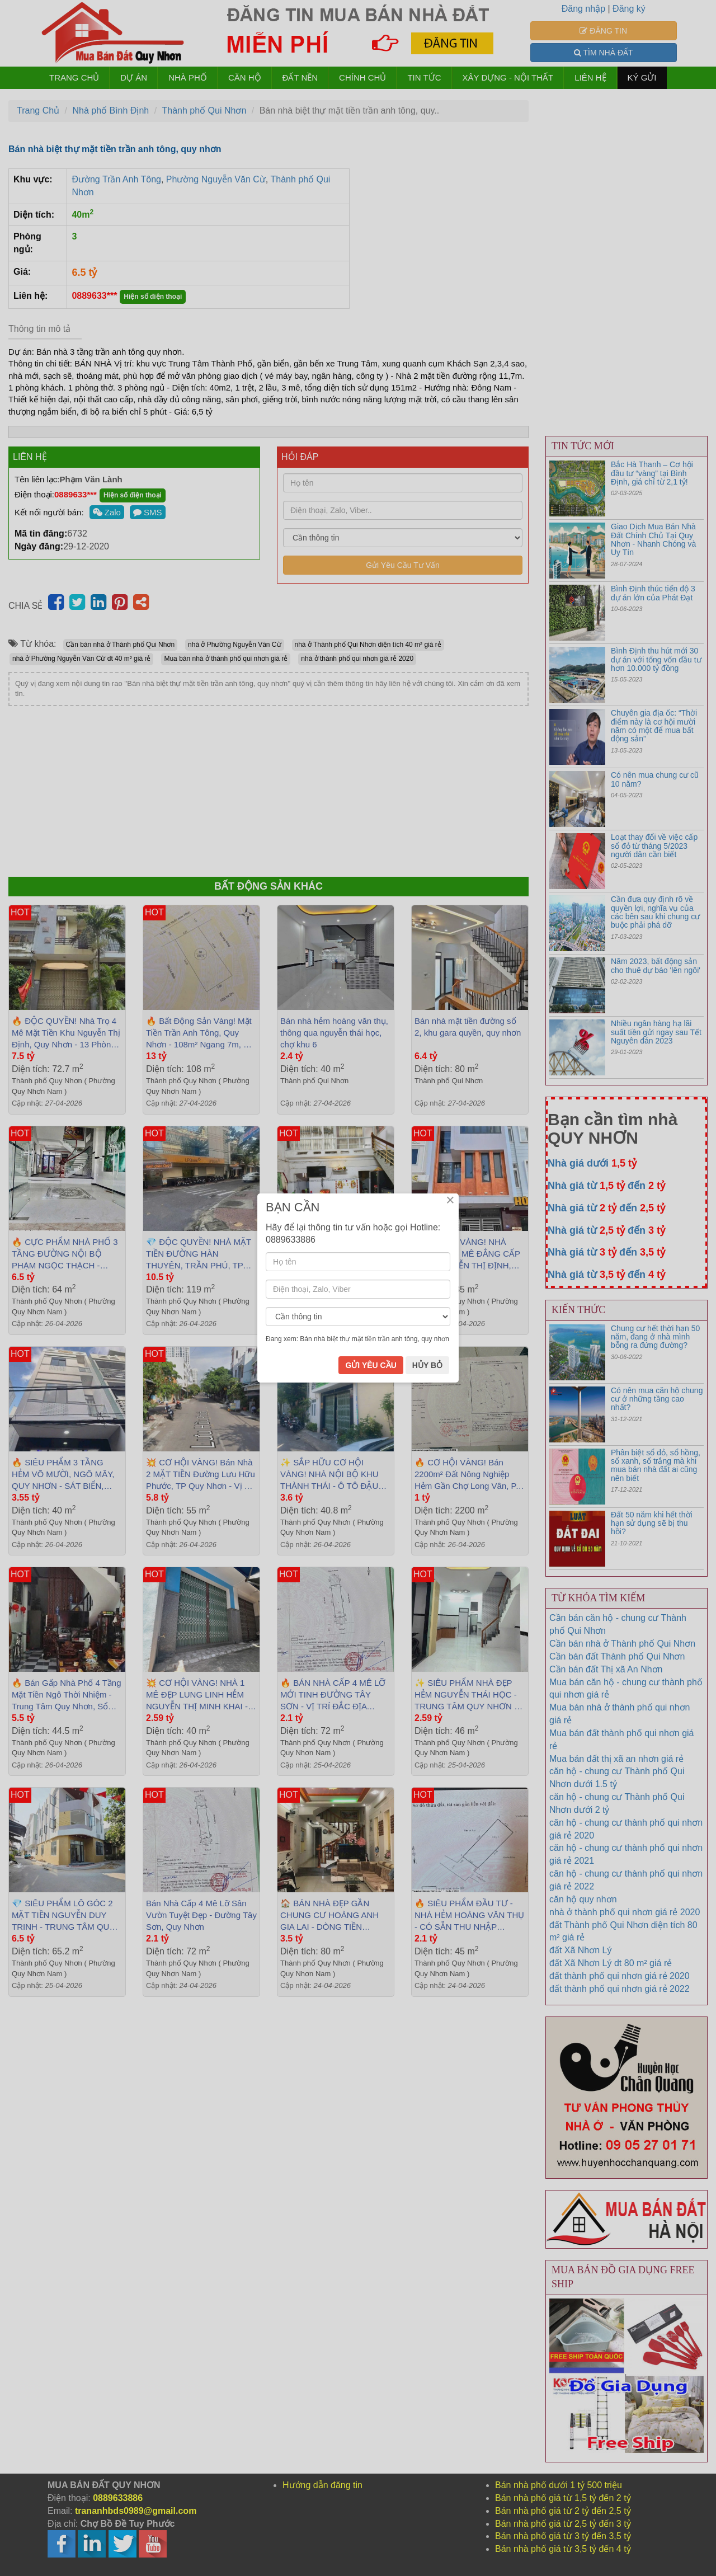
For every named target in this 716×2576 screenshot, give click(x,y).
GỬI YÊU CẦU (370, 1365)
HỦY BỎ (427, 1365)
